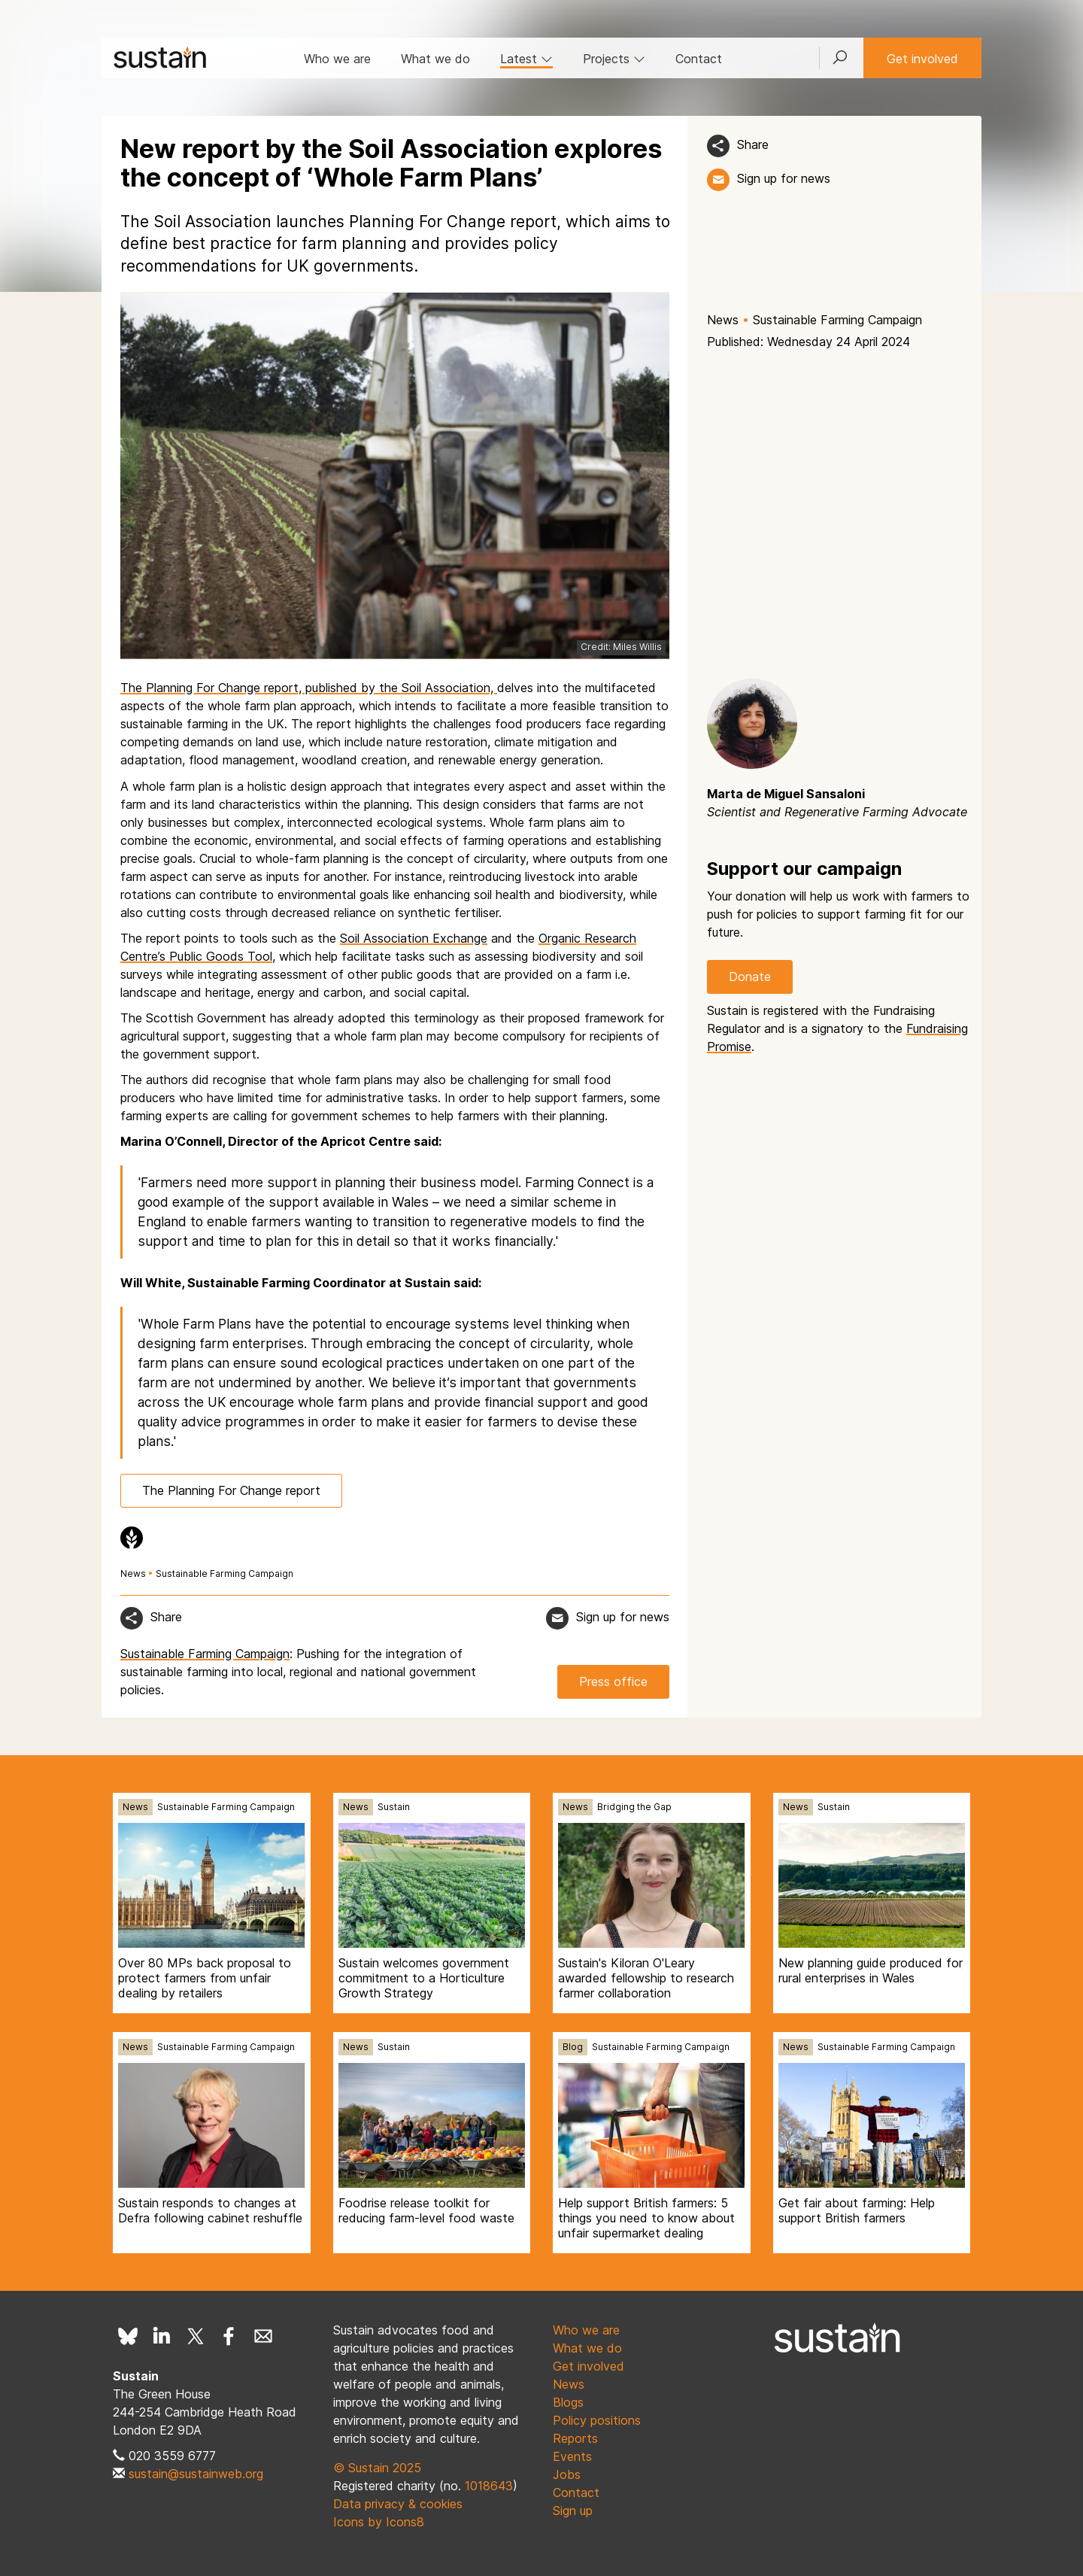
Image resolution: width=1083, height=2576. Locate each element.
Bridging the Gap (634, 1806)
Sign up (573, 2510)
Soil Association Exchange (413, 938)
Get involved (922, 58)
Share (753, 144)
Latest (526, 58)
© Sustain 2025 (377, 2467)
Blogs (568, 2402)
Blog (573, 2046)
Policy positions (597, 2420)
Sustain (394, 1806)
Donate (750, 976)
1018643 (489, 2485)
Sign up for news (783, 178)
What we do (435, 58)
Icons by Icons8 (378, 2521)
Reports (575, 2438)
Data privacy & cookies (398, 2503)
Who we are (337, 58)
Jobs (567, 2474)
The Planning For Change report (231, 1490)
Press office (613, 1681)
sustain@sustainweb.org (196, 2473)
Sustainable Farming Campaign (837, 319)
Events (572, 2456)
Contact (698, 58)
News (723, 319)
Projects (614, 58)
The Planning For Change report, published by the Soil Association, (308, 687)
